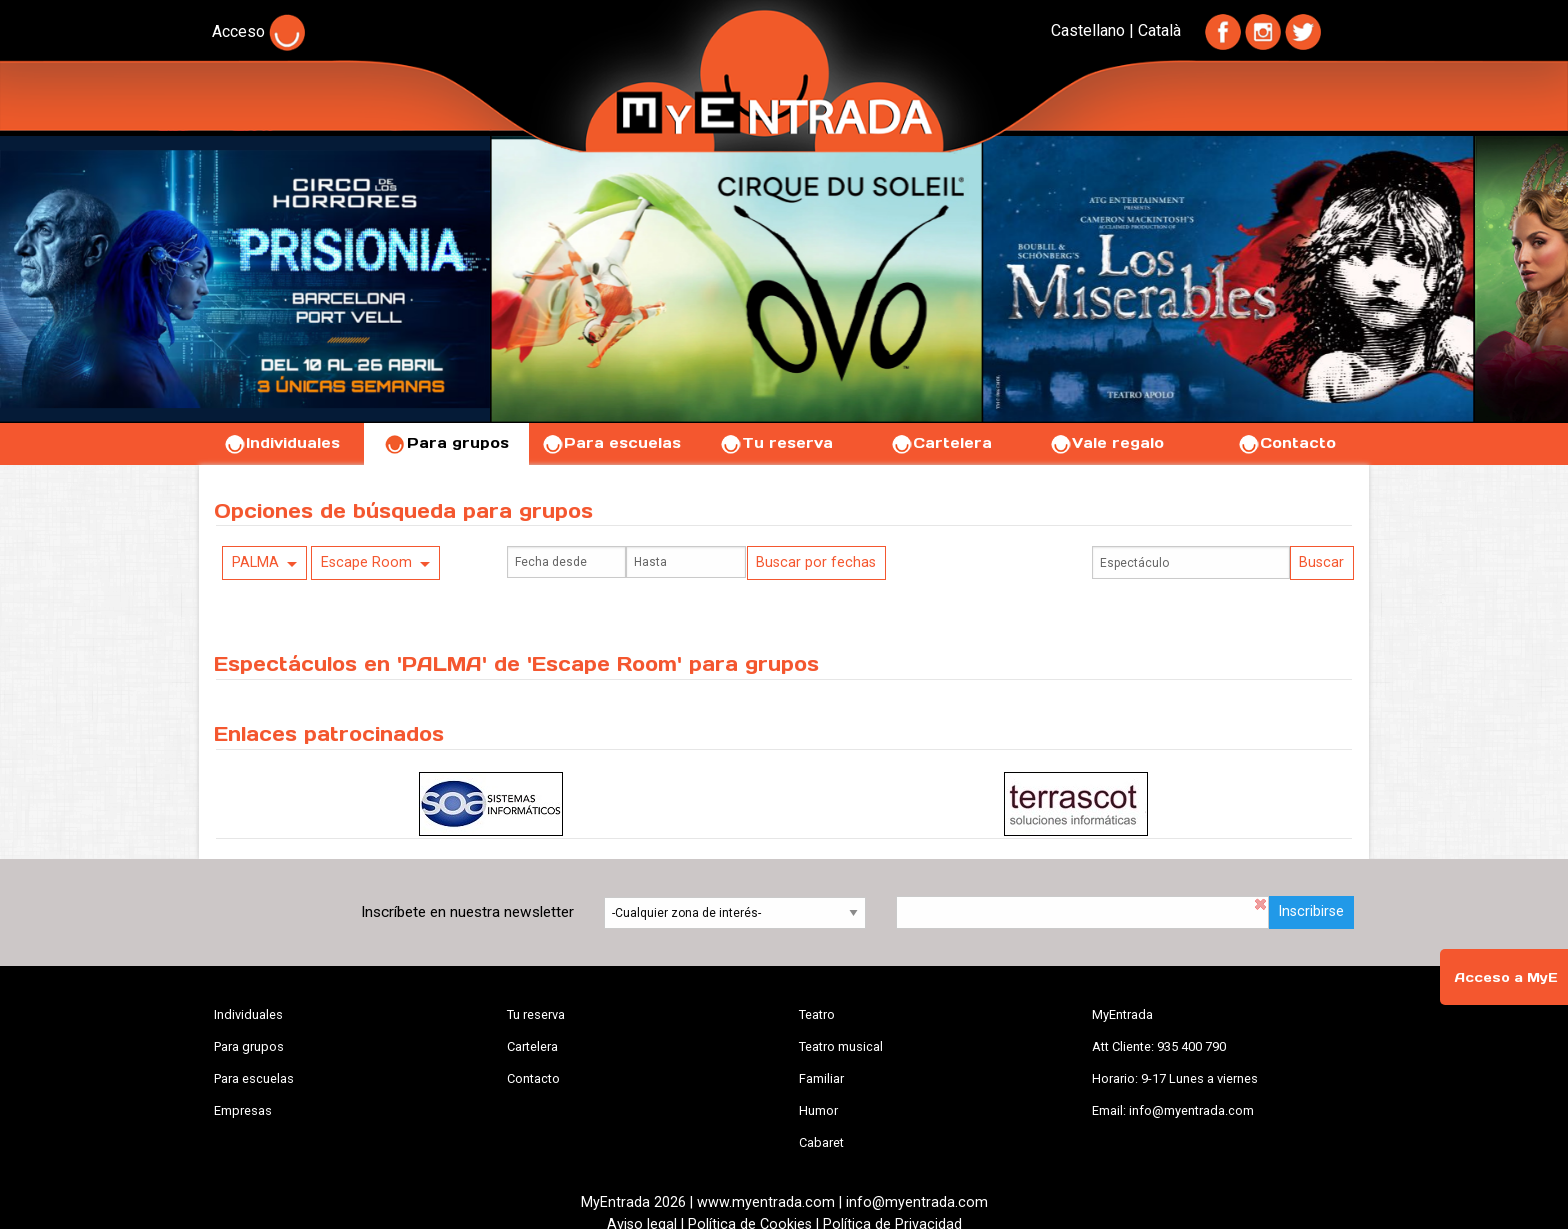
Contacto (1286, 443)
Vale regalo (1106, 443)
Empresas (243, 1110)
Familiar (821, 1078)
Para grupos (446, 443)
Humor (818, 1110)
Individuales (281, 443)
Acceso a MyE (1506, 977)
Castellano (1088, 30)
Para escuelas (611, 443)
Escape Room (366, 562)
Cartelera (941, 443)
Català (1159, 30)
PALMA (255, 562)
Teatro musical (841, 1046)
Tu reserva (776, 443)
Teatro (817, 1014)
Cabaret (821, 1142)
